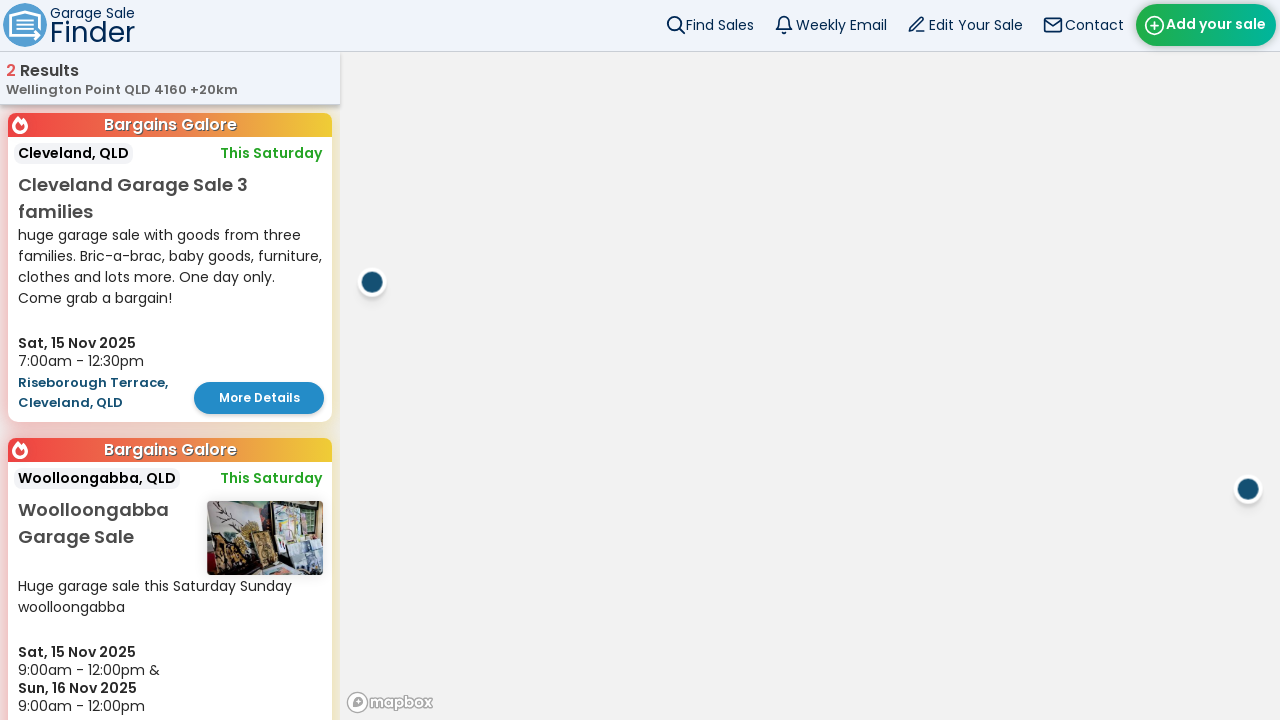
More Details (259, 397)
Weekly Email (841, 25)
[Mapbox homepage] (390, 702)
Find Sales (720, 25)
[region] (810, 385)
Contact (1094, 25)
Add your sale (1216, 24)
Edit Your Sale (976, 25)
